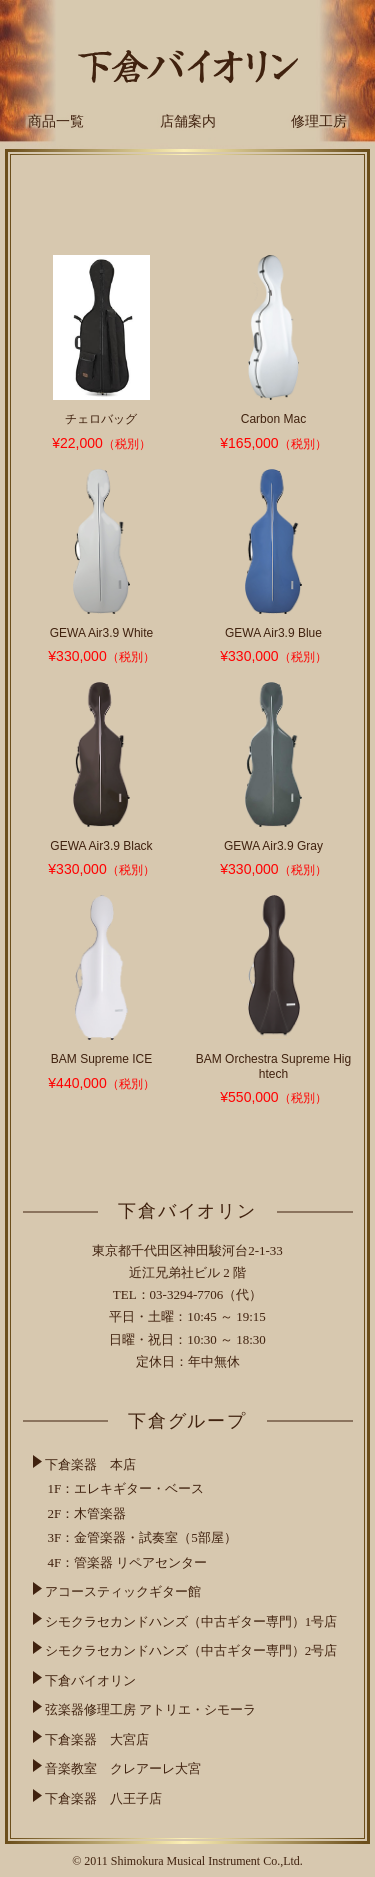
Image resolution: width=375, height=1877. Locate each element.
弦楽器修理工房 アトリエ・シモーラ (150, 1709)
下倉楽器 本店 (90, 1464)
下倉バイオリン (90, 1680)
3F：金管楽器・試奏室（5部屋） (142, 1537)
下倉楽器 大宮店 (97, 1739)
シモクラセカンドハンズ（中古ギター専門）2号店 (191, 1650)
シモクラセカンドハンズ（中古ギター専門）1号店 (191, 1621)
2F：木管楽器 (87, 1513)
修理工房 (319, 121)
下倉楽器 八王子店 (103, 1798)
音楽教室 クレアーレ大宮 (123, 1768)
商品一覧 (56, 121)
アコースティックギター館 (123, 1591)
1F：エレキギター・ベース (126, 1488)
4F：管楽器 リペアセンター (128, 1562)
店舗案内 (188, 121)
